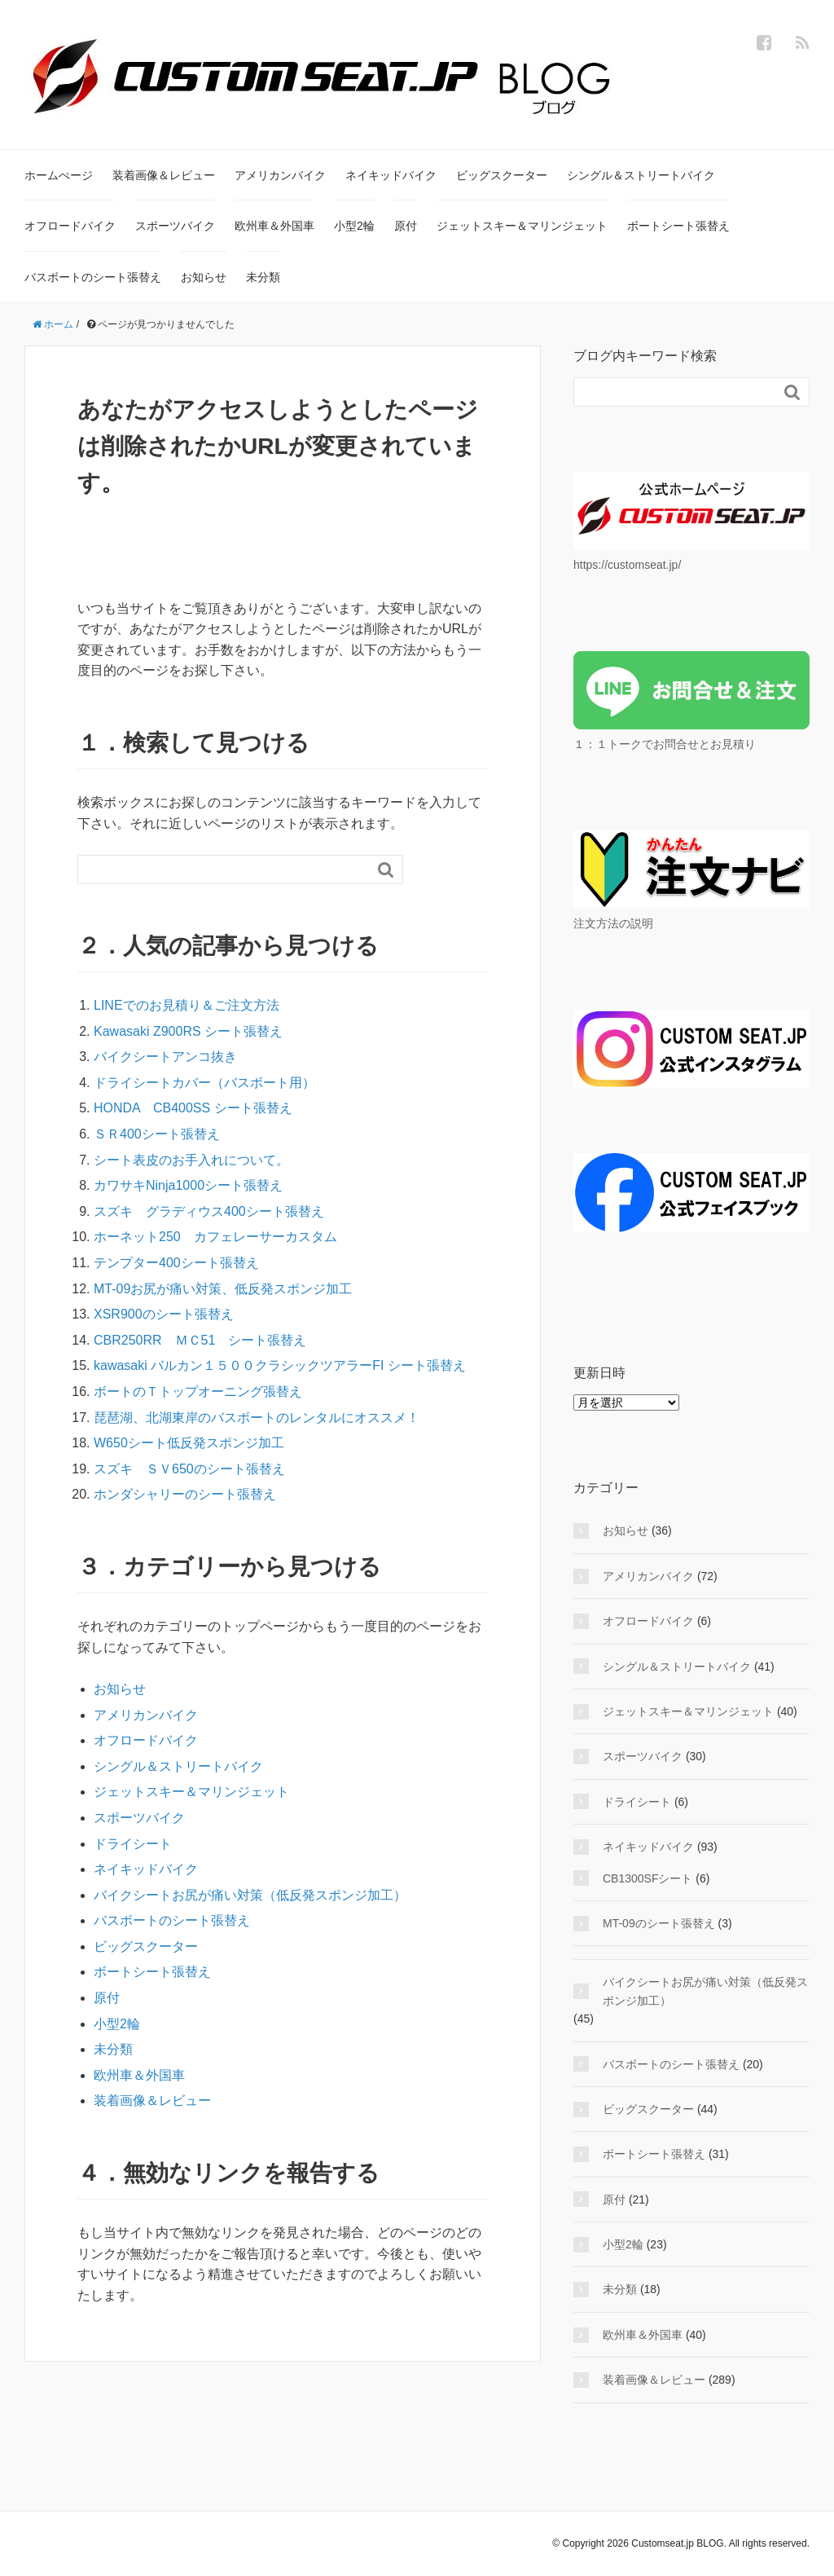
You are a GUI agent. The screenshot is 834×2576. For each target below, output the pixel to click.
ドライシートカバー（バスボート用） (204, 1083)
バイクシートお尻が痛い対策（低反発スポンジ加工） (250, 1895)
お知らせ (203, 277)
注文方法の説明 (613, 923)
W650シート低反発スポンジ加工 (189, 1443)
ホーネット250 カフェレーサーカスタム (215, 1237)
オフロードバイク (70, 225)
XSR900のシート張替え (164, 1314)
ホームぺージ (58, 175)
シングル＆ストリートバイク (641, 175)
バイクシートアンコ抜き (165, 1056)
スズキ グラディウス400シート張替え (209, 1211)
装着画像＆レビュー (163, 175)
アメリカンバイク (280, 175)
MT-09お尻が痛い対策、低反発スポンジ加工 (223, 1289)
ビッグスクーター (501, 175)
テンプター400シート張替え (183, 1263)
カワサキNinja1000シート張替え (188, 1185)
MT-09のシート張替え (659, 1923)
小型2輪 (354, 225)
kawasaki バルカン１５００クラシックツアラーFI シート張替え (280, 1365)
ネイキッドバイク (391, 175)
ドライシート (133, 1844)
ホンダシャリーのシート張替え (185, 1494)
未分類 (263, 277)
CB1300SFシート (647, 1878)
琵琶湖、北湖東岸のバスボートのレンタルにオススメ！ (256, 1418)
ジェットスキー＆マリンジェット (522, 225)
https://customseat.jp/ (627, 564)
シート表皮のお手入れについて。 (191, 1160)
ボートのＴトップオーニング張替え (198, 1391)
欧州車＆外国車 (274, 225)
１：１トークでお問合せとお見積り (664, 744)
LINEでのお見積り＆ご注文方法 (186, 1005)
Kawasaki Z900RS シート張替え (188, 1031)
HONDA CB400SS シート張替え (193, 1108)
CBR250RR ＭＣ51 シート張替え (200, 1340)
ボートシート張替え (678, 225)
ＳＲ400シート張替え (157, 1134)
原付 (405, 225)
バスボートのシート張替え (92, 277)
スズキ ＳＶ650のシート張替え (189, 1469)
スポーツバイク (175, 225)
